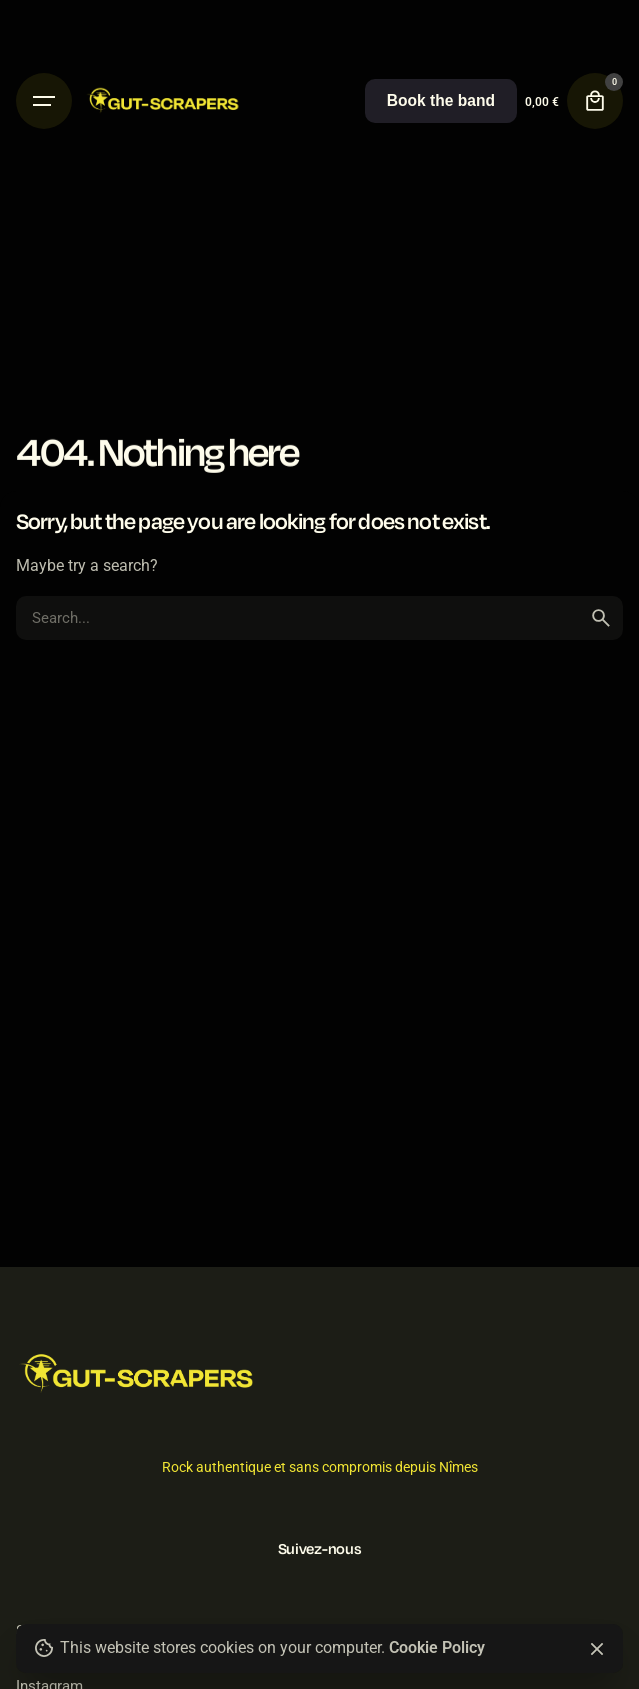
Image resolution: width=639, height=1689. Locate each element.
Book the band (441, 100)
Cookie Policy (437, 1648)
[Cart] (595, 101)
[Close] (597, 1649)
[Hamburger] (44, 101)
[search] (601, 618)
